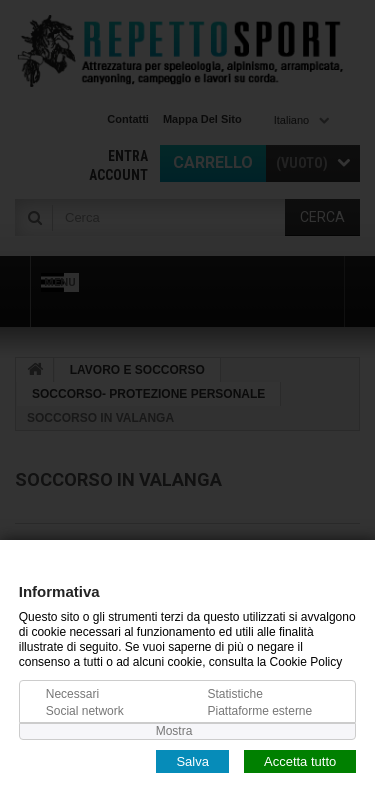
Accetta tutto (300, 760)
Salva (192, 760)
